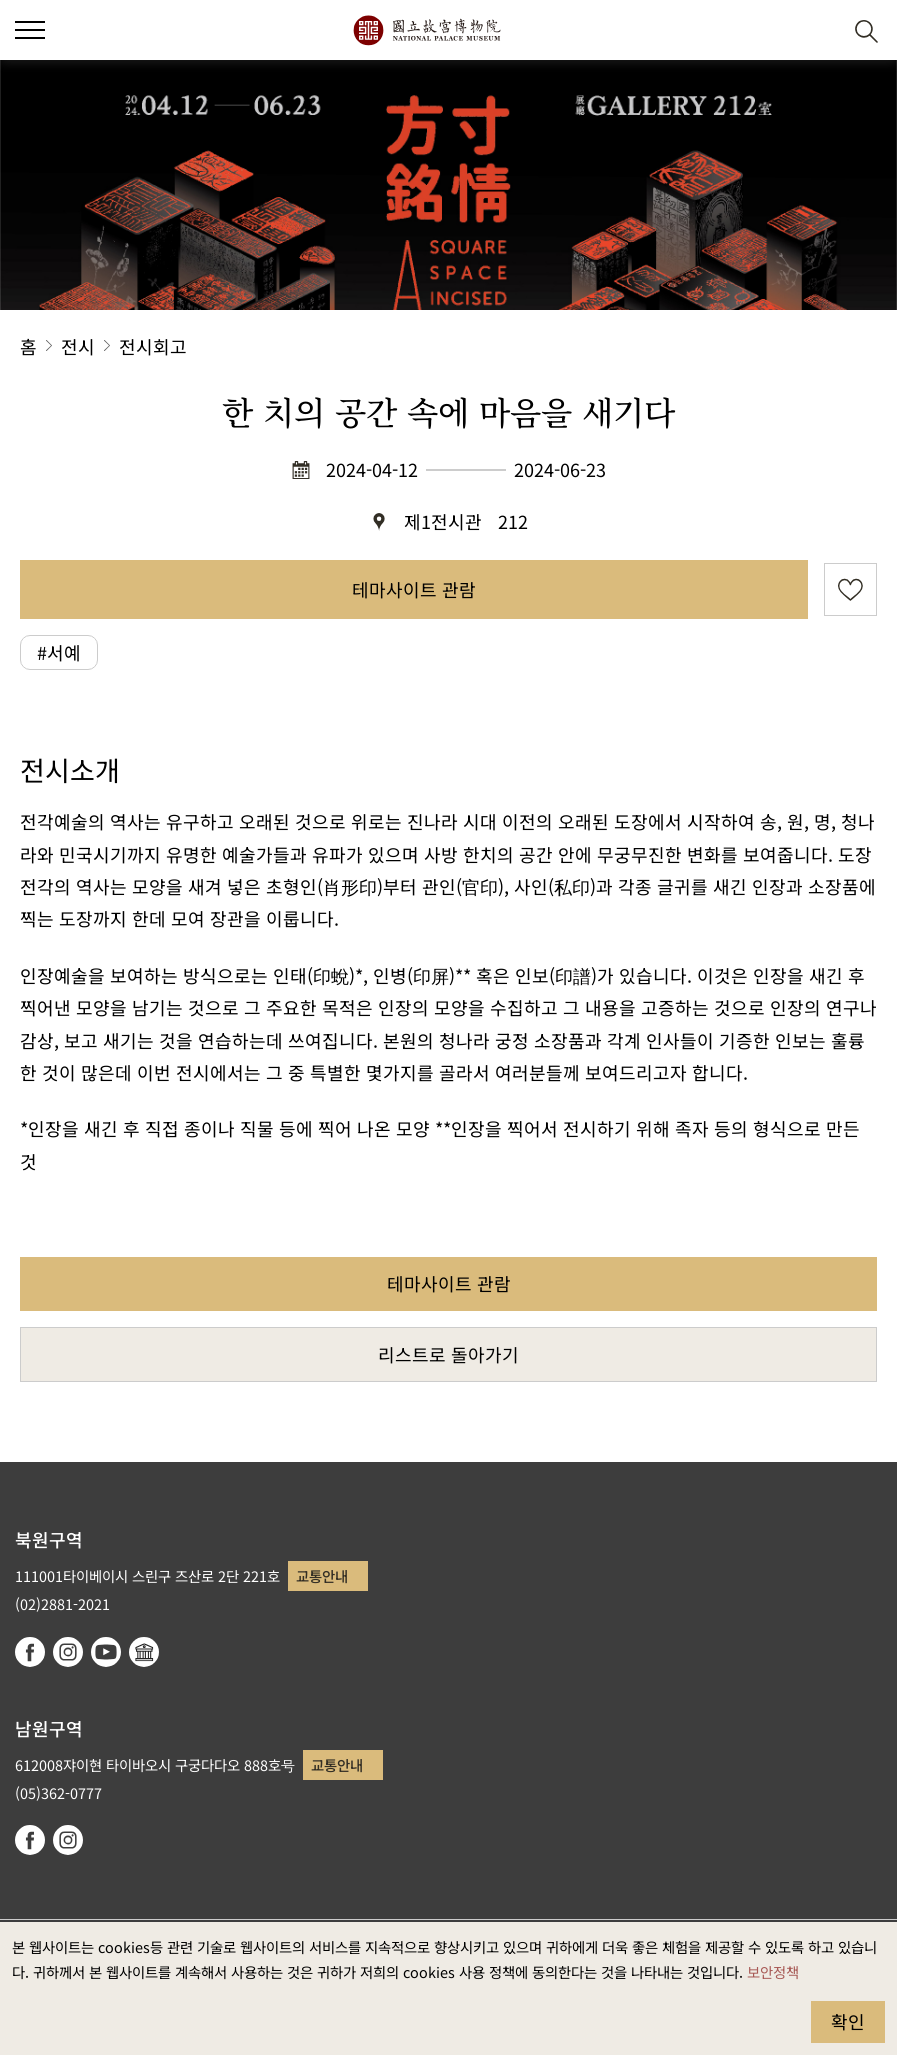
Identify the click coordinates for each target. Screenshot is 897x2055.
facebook (30, 1652)
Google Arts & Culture (144, 1652)
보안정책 (773, 1971)
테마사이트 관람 (414, 589)
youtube (106, 1652)
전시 (78, 346)
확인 (848, 2021)
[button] (817, 30)
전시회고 (153, 346)
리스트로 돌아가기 (448, 1354)
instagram (68, 1652)
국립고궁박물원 (426, 30)
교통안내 (322, 1575)
